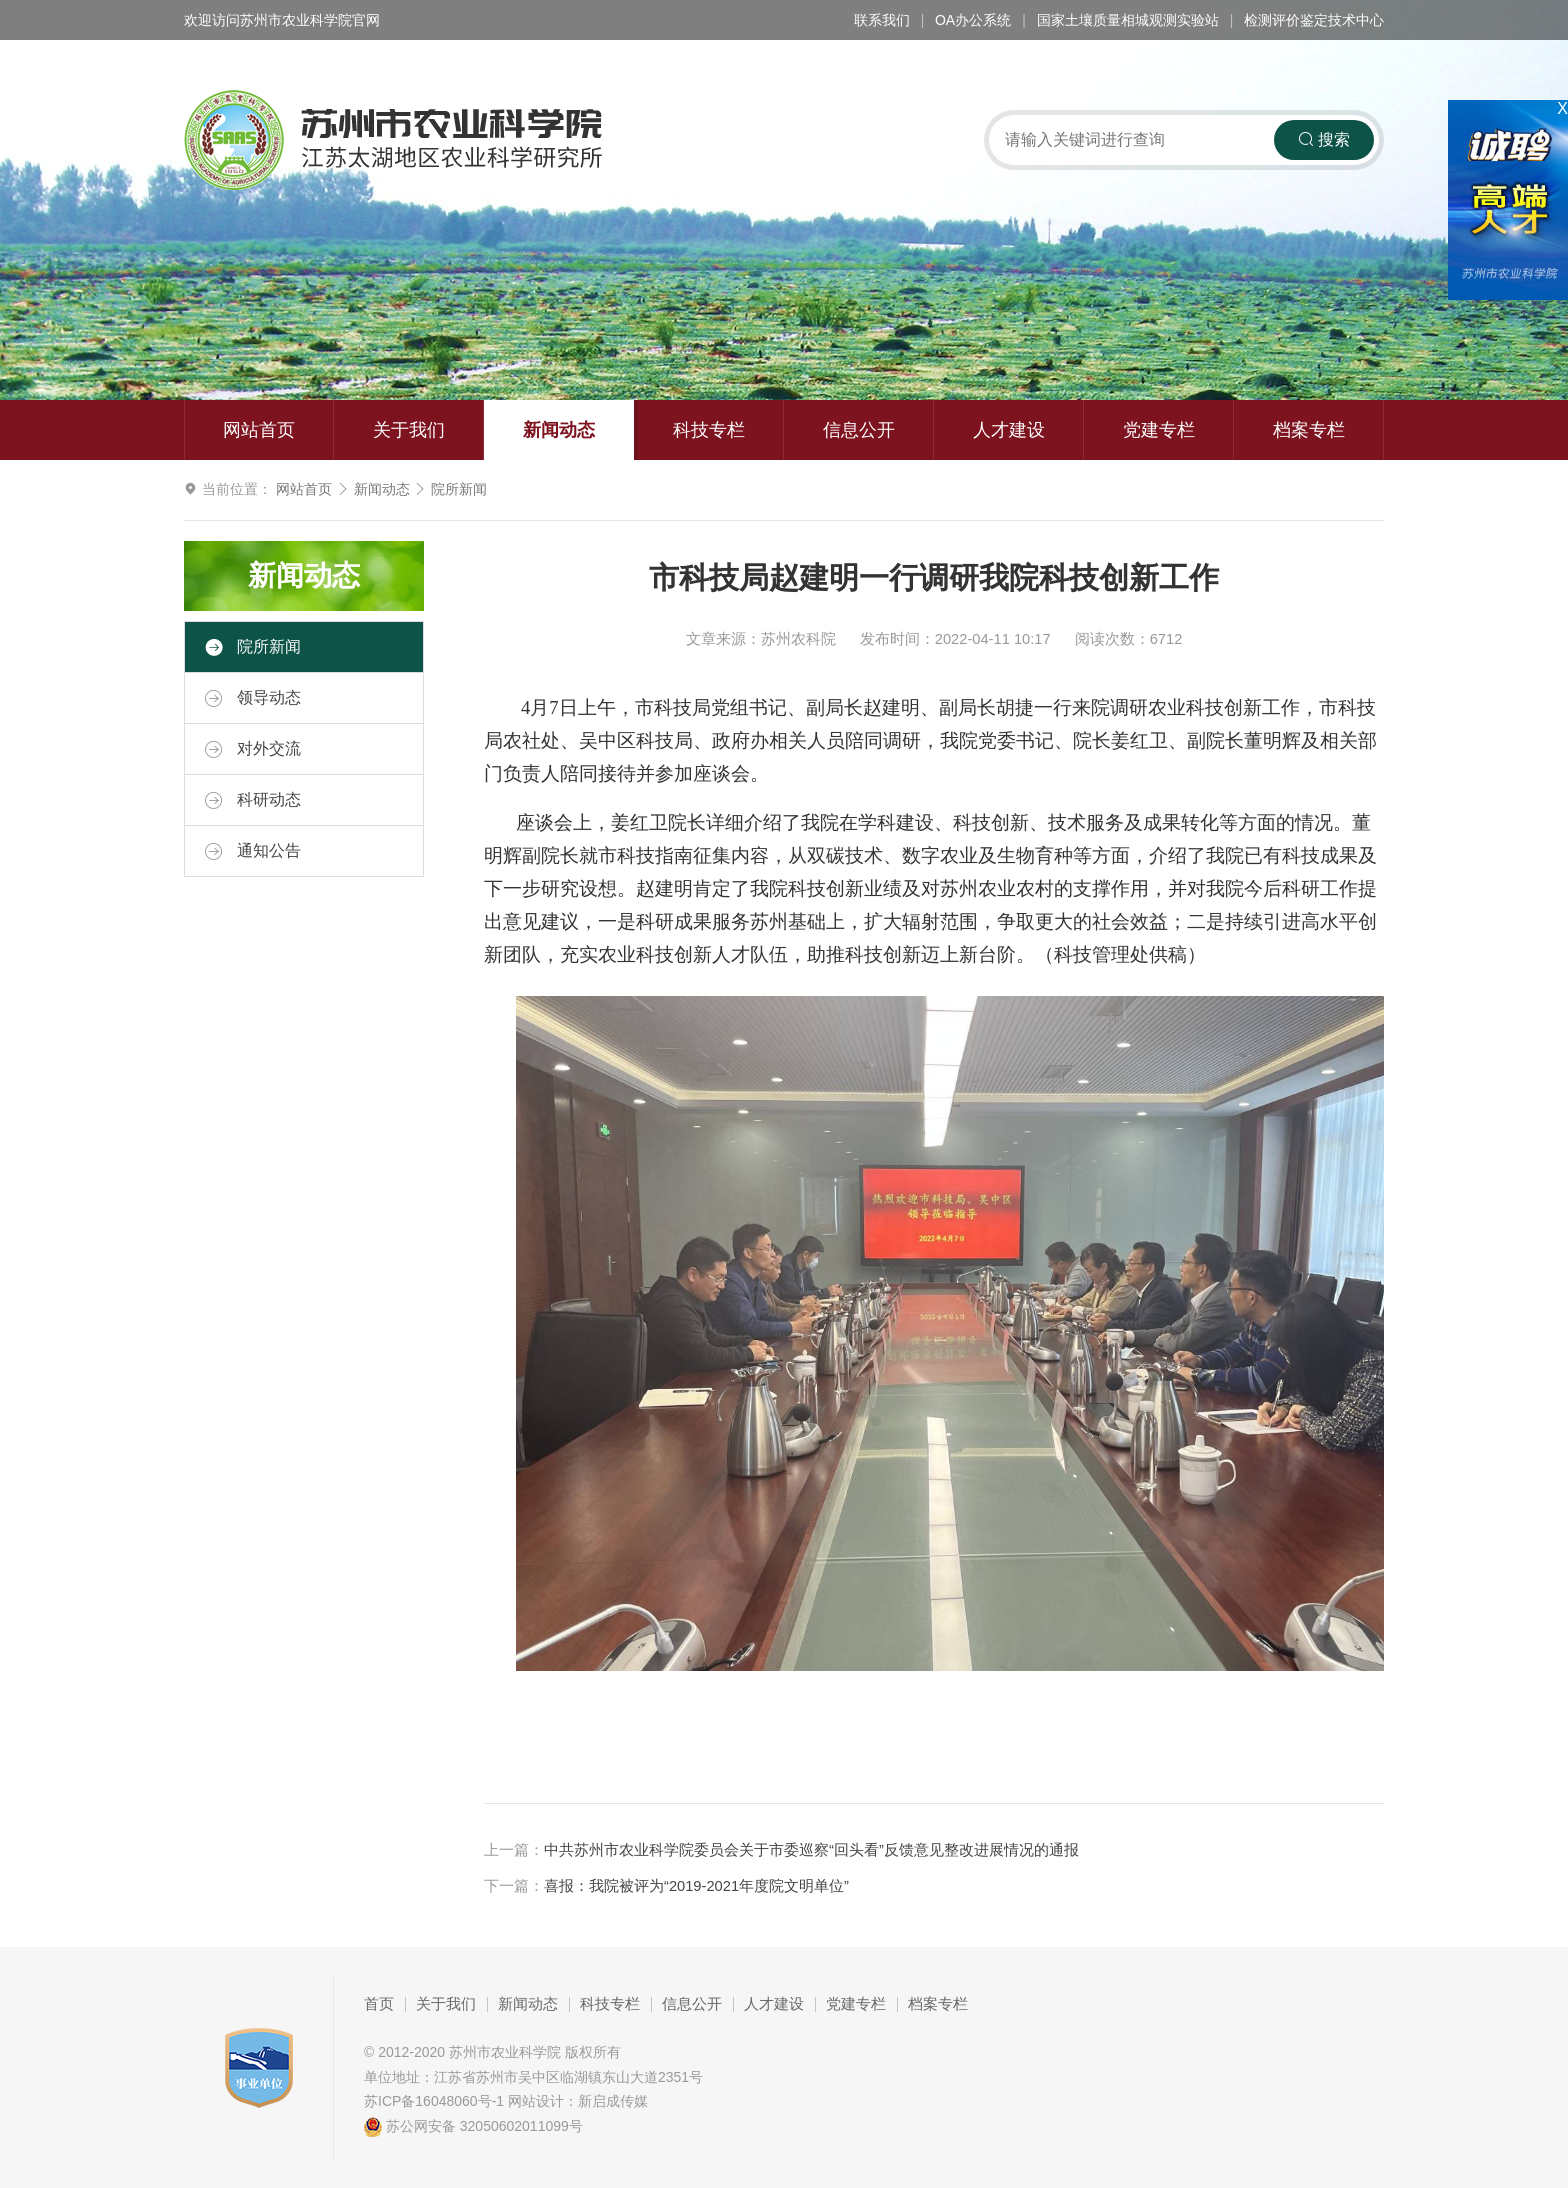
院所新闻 (459, 489)
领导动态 (253, 698)
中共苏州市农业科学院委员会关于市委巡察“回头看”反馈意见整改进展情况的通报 (811, 1850)
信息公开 (859, 430)
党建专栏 (1159, 430)
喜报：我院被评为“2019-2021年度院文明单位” (696, 1886)
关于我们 (409, 430)
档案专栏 (1309, 430)
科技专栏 (709, 430)
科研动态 (253, 800)
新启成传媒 (613, 2101)
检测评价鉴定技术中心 (1314, 20)
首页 (379, 2004)
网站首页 (259, 430)
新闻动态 (559, 430)
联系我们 (882, 20)
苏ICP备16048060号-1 (434, 2101)
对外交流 (253, 749)
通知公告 (253, 851)
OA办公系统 (973, 20)
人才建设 (1009, 430)
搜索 (1324, 139)
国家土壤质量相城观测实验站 (1128, 20)
